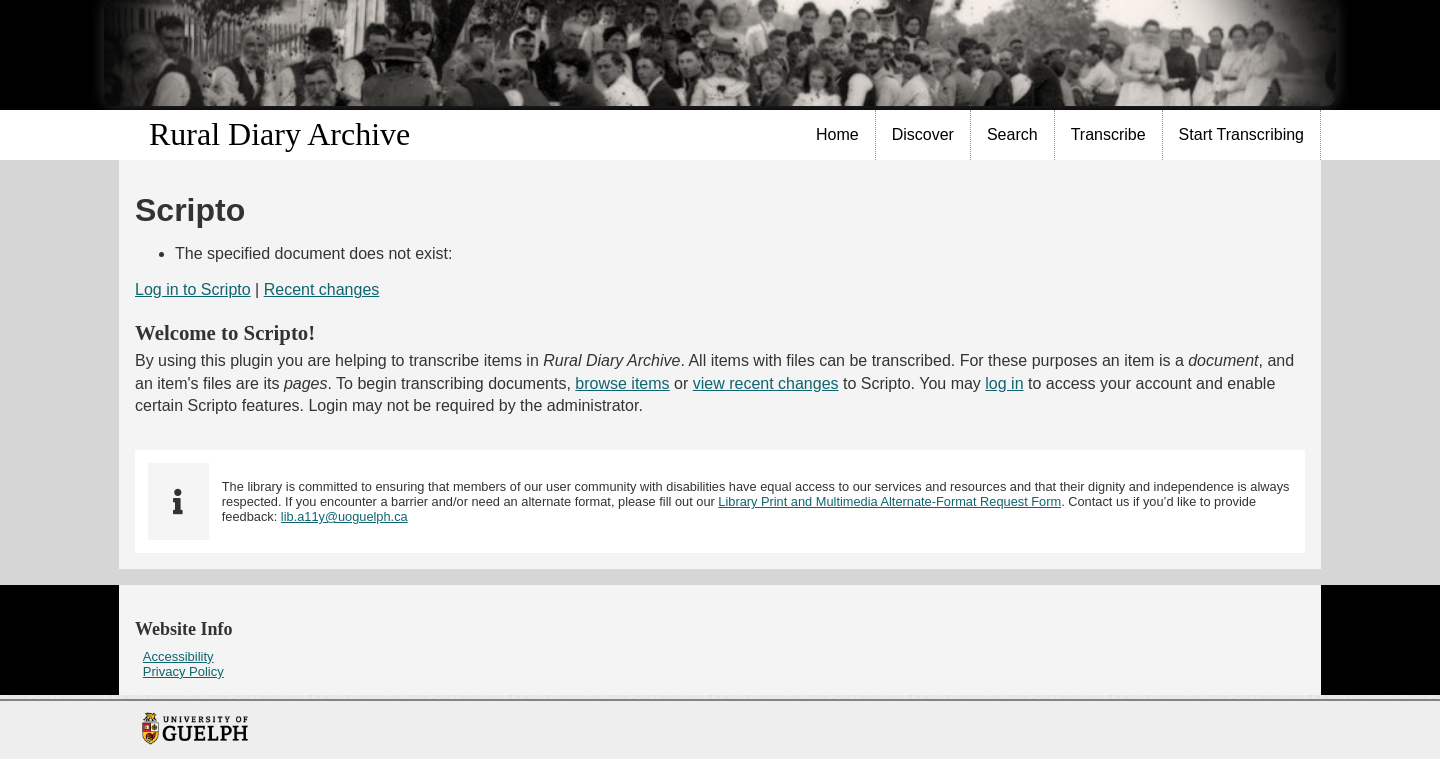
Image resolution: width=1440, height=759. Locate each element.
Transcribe (1108, 134)
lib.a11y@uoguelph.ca (344, 516)
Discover (923, 134)
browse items (622, 383)
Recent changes (322, 289)
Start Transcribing (1241, 134)
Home (837, 134)
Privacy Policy (183, 671)
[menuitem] (838, 135)
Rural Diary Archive (279, 134)
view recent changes (766, 383)
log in (1004, 383)
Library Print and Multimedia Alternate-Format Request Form (889, 501)
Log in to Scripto (193, 289)
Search (1012, 134)
